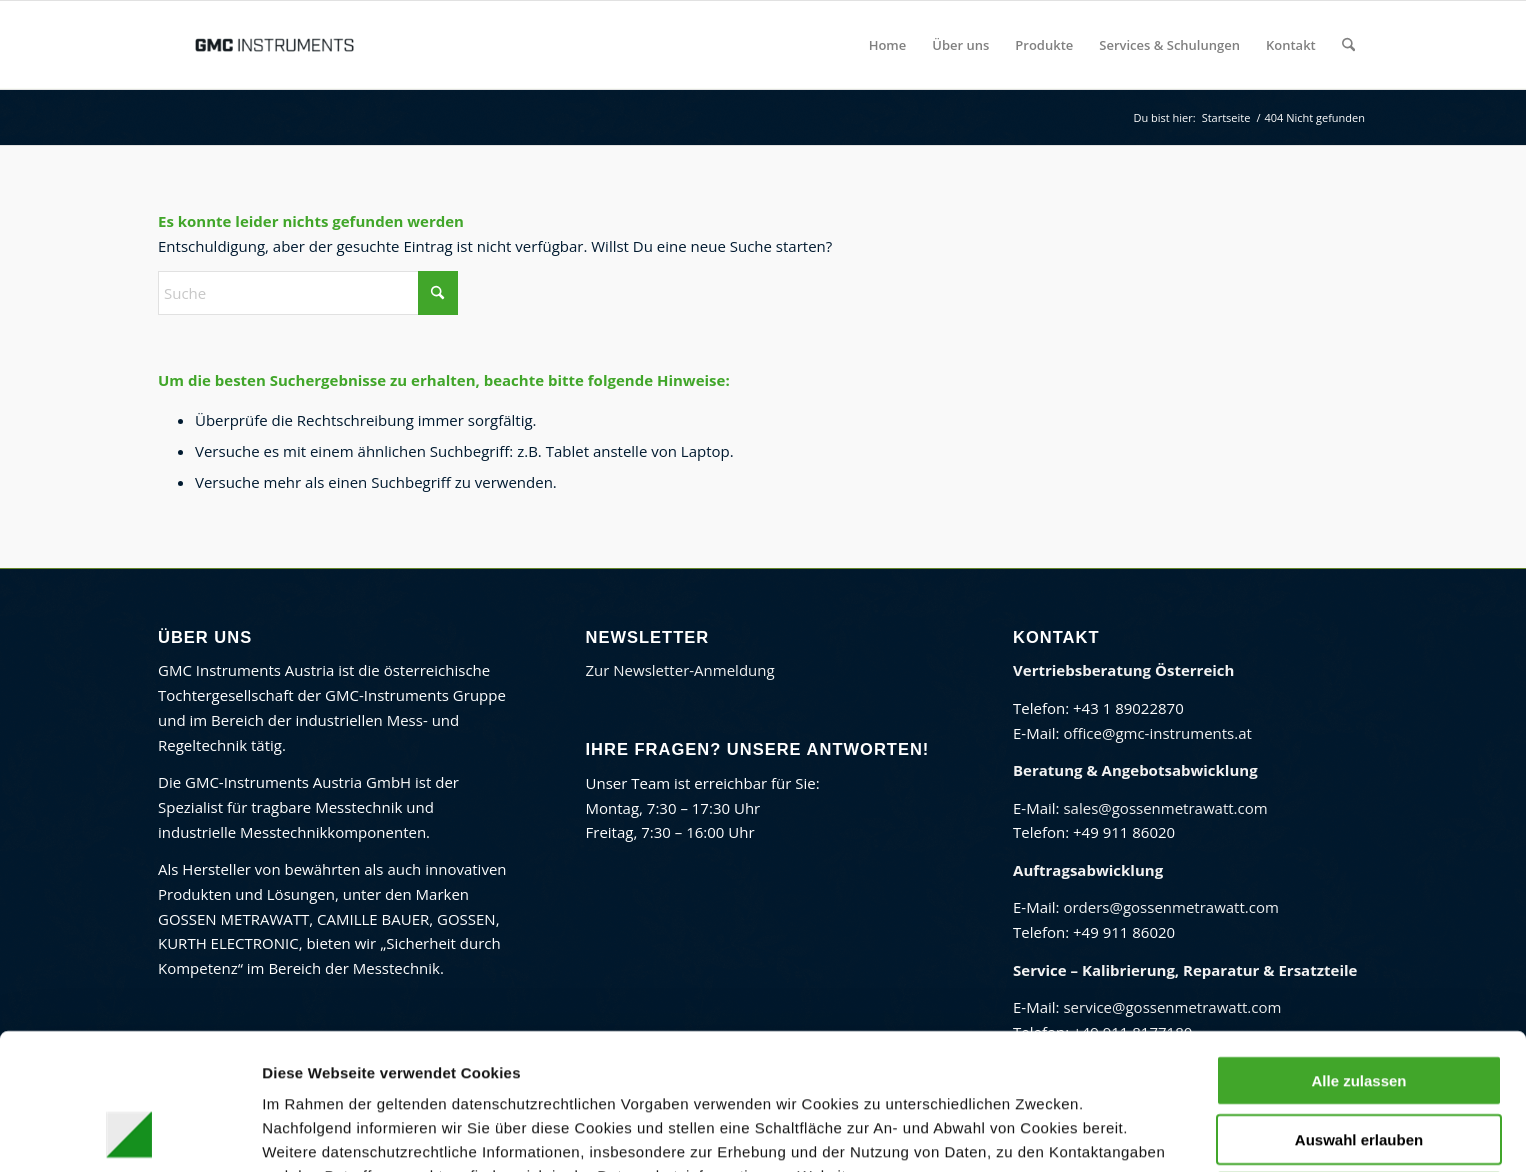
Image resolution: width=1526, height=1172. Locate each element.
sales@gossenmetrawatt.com (1165, 808)
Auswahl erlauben (1359, 1011)
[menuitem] (888, 45)
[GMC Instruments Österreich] (274, 45)
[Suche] (1348, 45)
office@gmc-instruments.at (1157, 733)
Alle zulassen (1358, 952)
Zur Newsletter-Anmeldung (680, 670)
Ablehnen (1359, 1069)
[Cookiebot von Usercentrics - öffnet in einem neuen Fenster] (129, 1133)
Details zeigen (1059, 1132)
